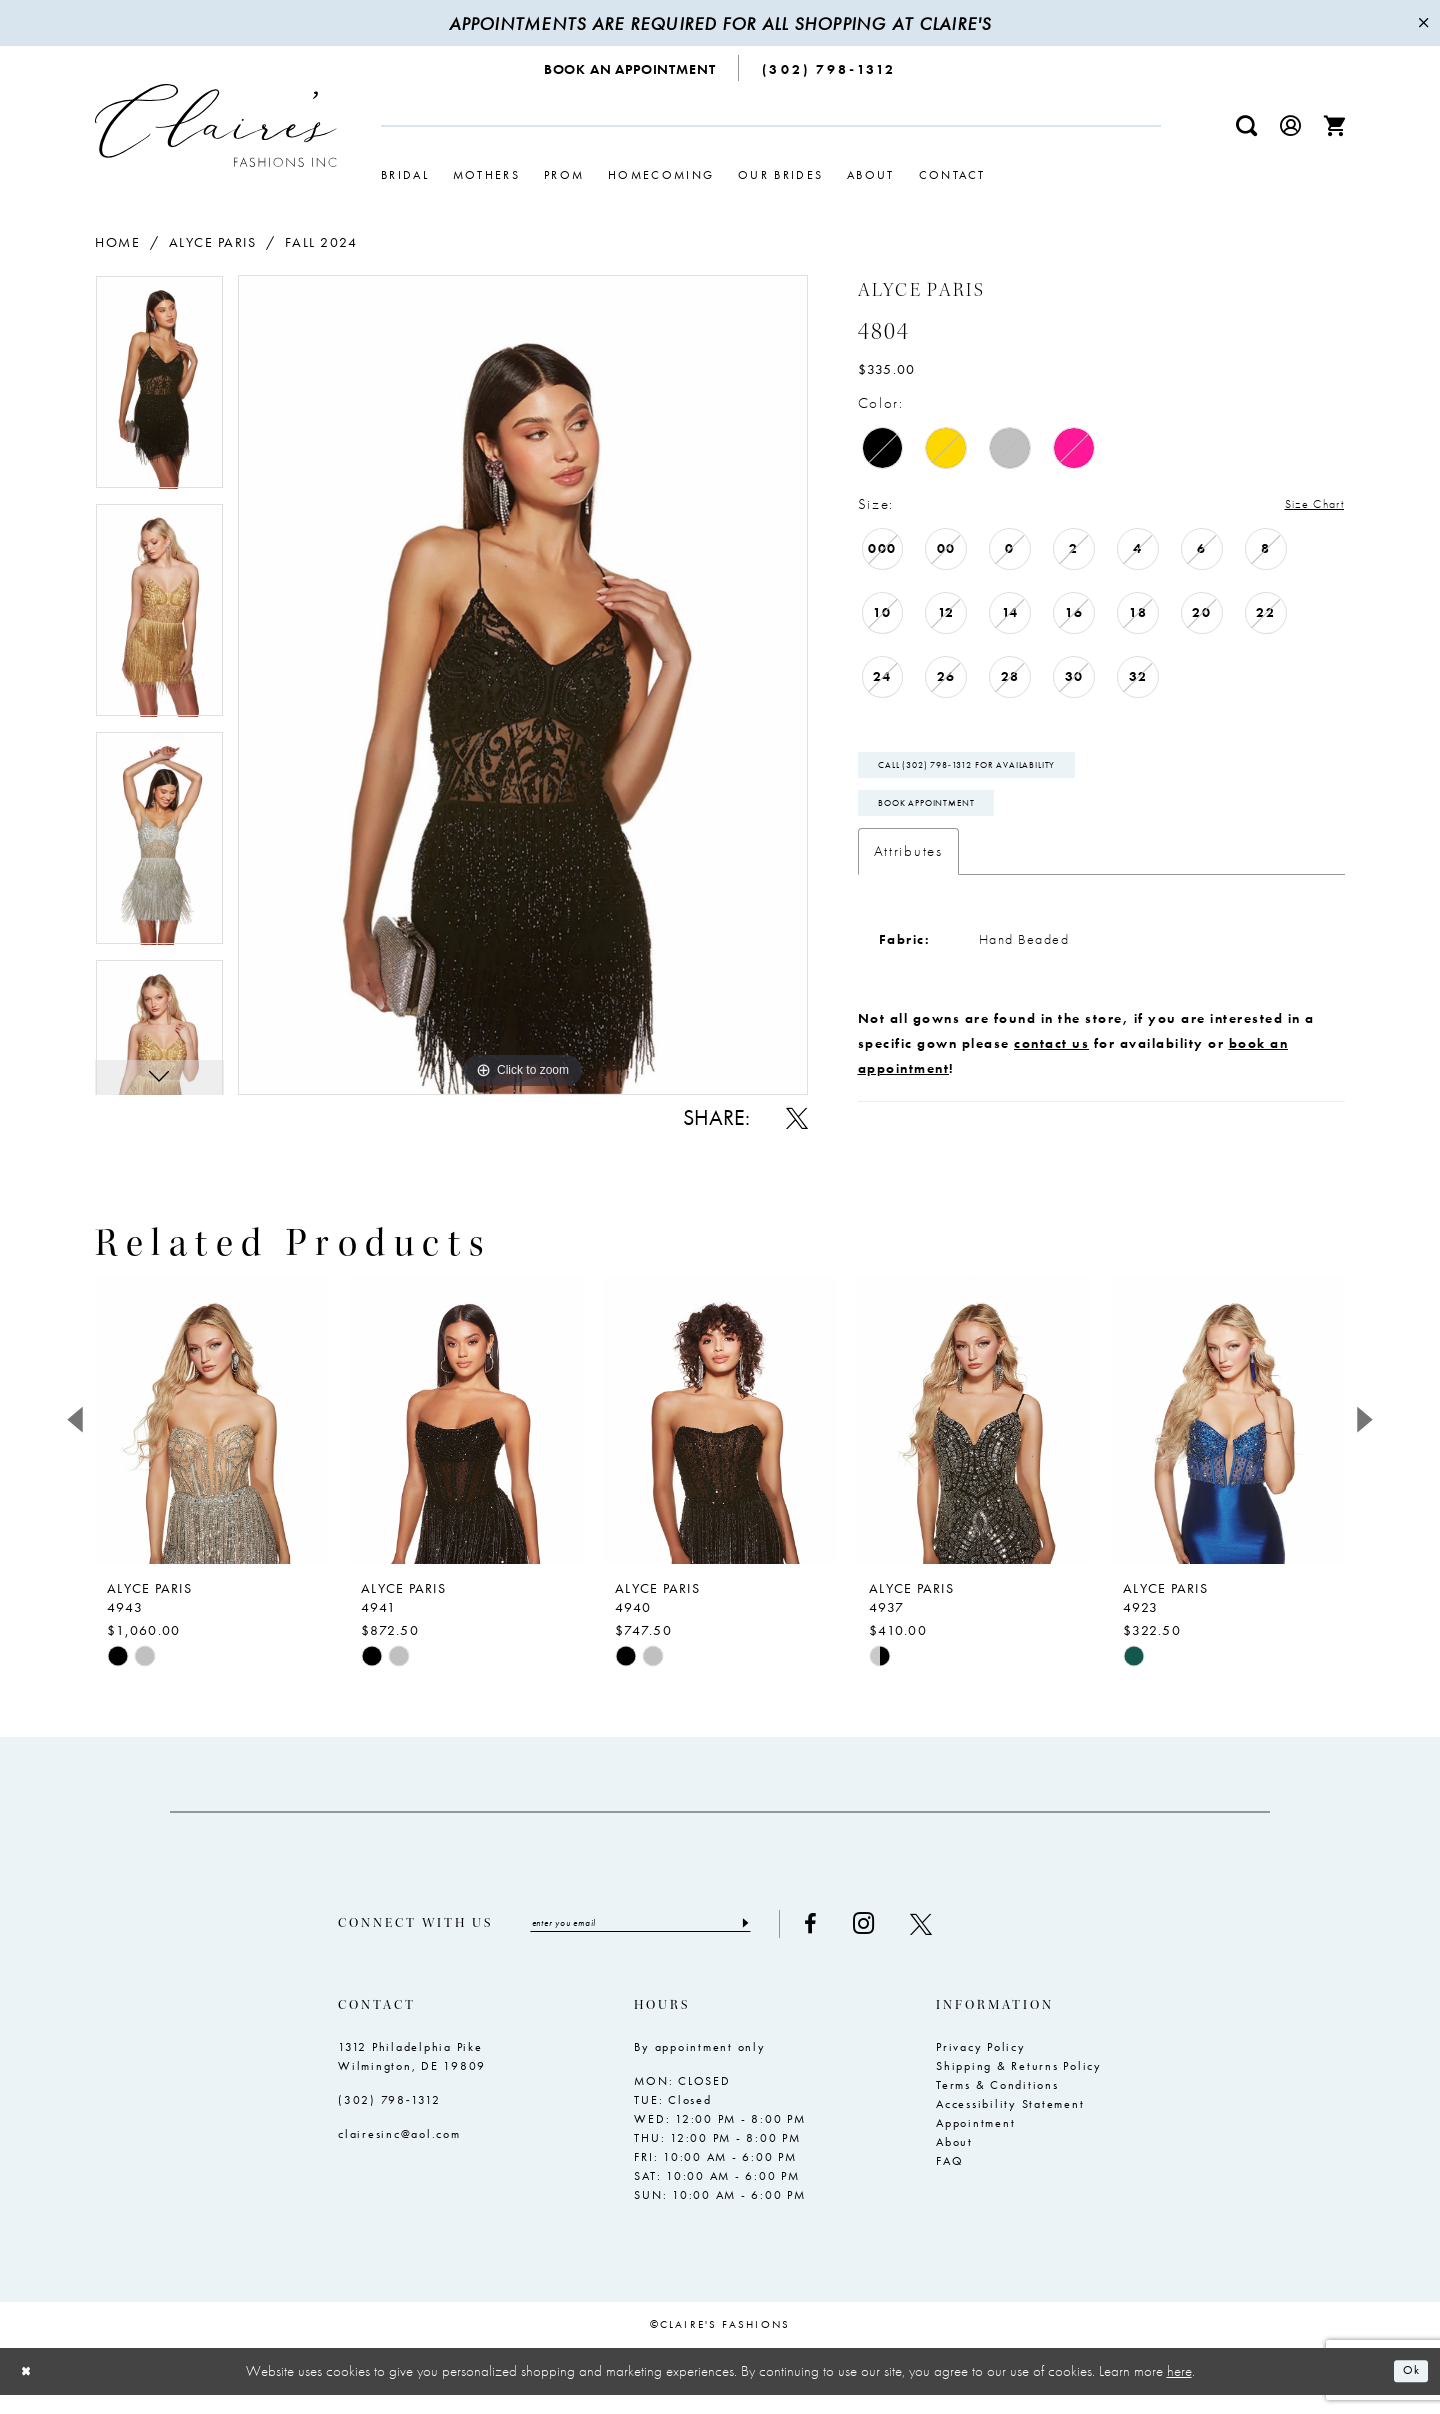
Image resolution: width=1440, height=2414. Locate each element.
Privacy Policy (981, 2066)
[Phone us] (829, 68)
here (1179, 2390)
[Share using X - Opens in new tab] (797, 1118)
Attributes (908, 873)
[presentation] (212, 1435)
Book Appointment (947, 822)
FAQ (949, 2180)
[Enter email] (671, 1941)
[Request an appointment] (630, 68)
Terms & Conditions (997, 2104)
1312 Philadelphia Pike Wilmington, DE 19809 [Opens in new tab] (412, 2075)
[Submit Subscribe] (804, 1941)
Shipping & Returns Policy (1019, 2085)
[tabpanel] (159, 389)
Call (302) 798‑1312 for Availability (999, 774)
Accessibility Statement (1010, 2123)
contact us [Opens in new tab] (1051, 1065)
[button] (1291, 125)
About (954, 2161)
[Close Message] (1422, 23)
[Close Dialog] (30, 2390)
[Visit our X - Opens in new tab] (983, 1941)
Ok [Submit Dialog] (1407, 2391)
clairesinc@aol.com (399, 2153)
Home (117, 242)
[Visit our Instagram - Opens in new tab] (925, 1941)
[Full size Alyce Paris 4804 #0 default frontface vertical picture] (523, 684)
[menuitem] (630, 68)
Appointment (975, 2142)
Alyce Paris (213, 242)
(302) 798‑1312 (389, 2119)
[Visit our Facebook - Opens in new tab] (872, 1941)
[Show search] (1247, 125)
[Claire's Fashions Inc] (216, 125)
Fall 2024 (321, 242)
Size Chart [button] (1305, 505)
